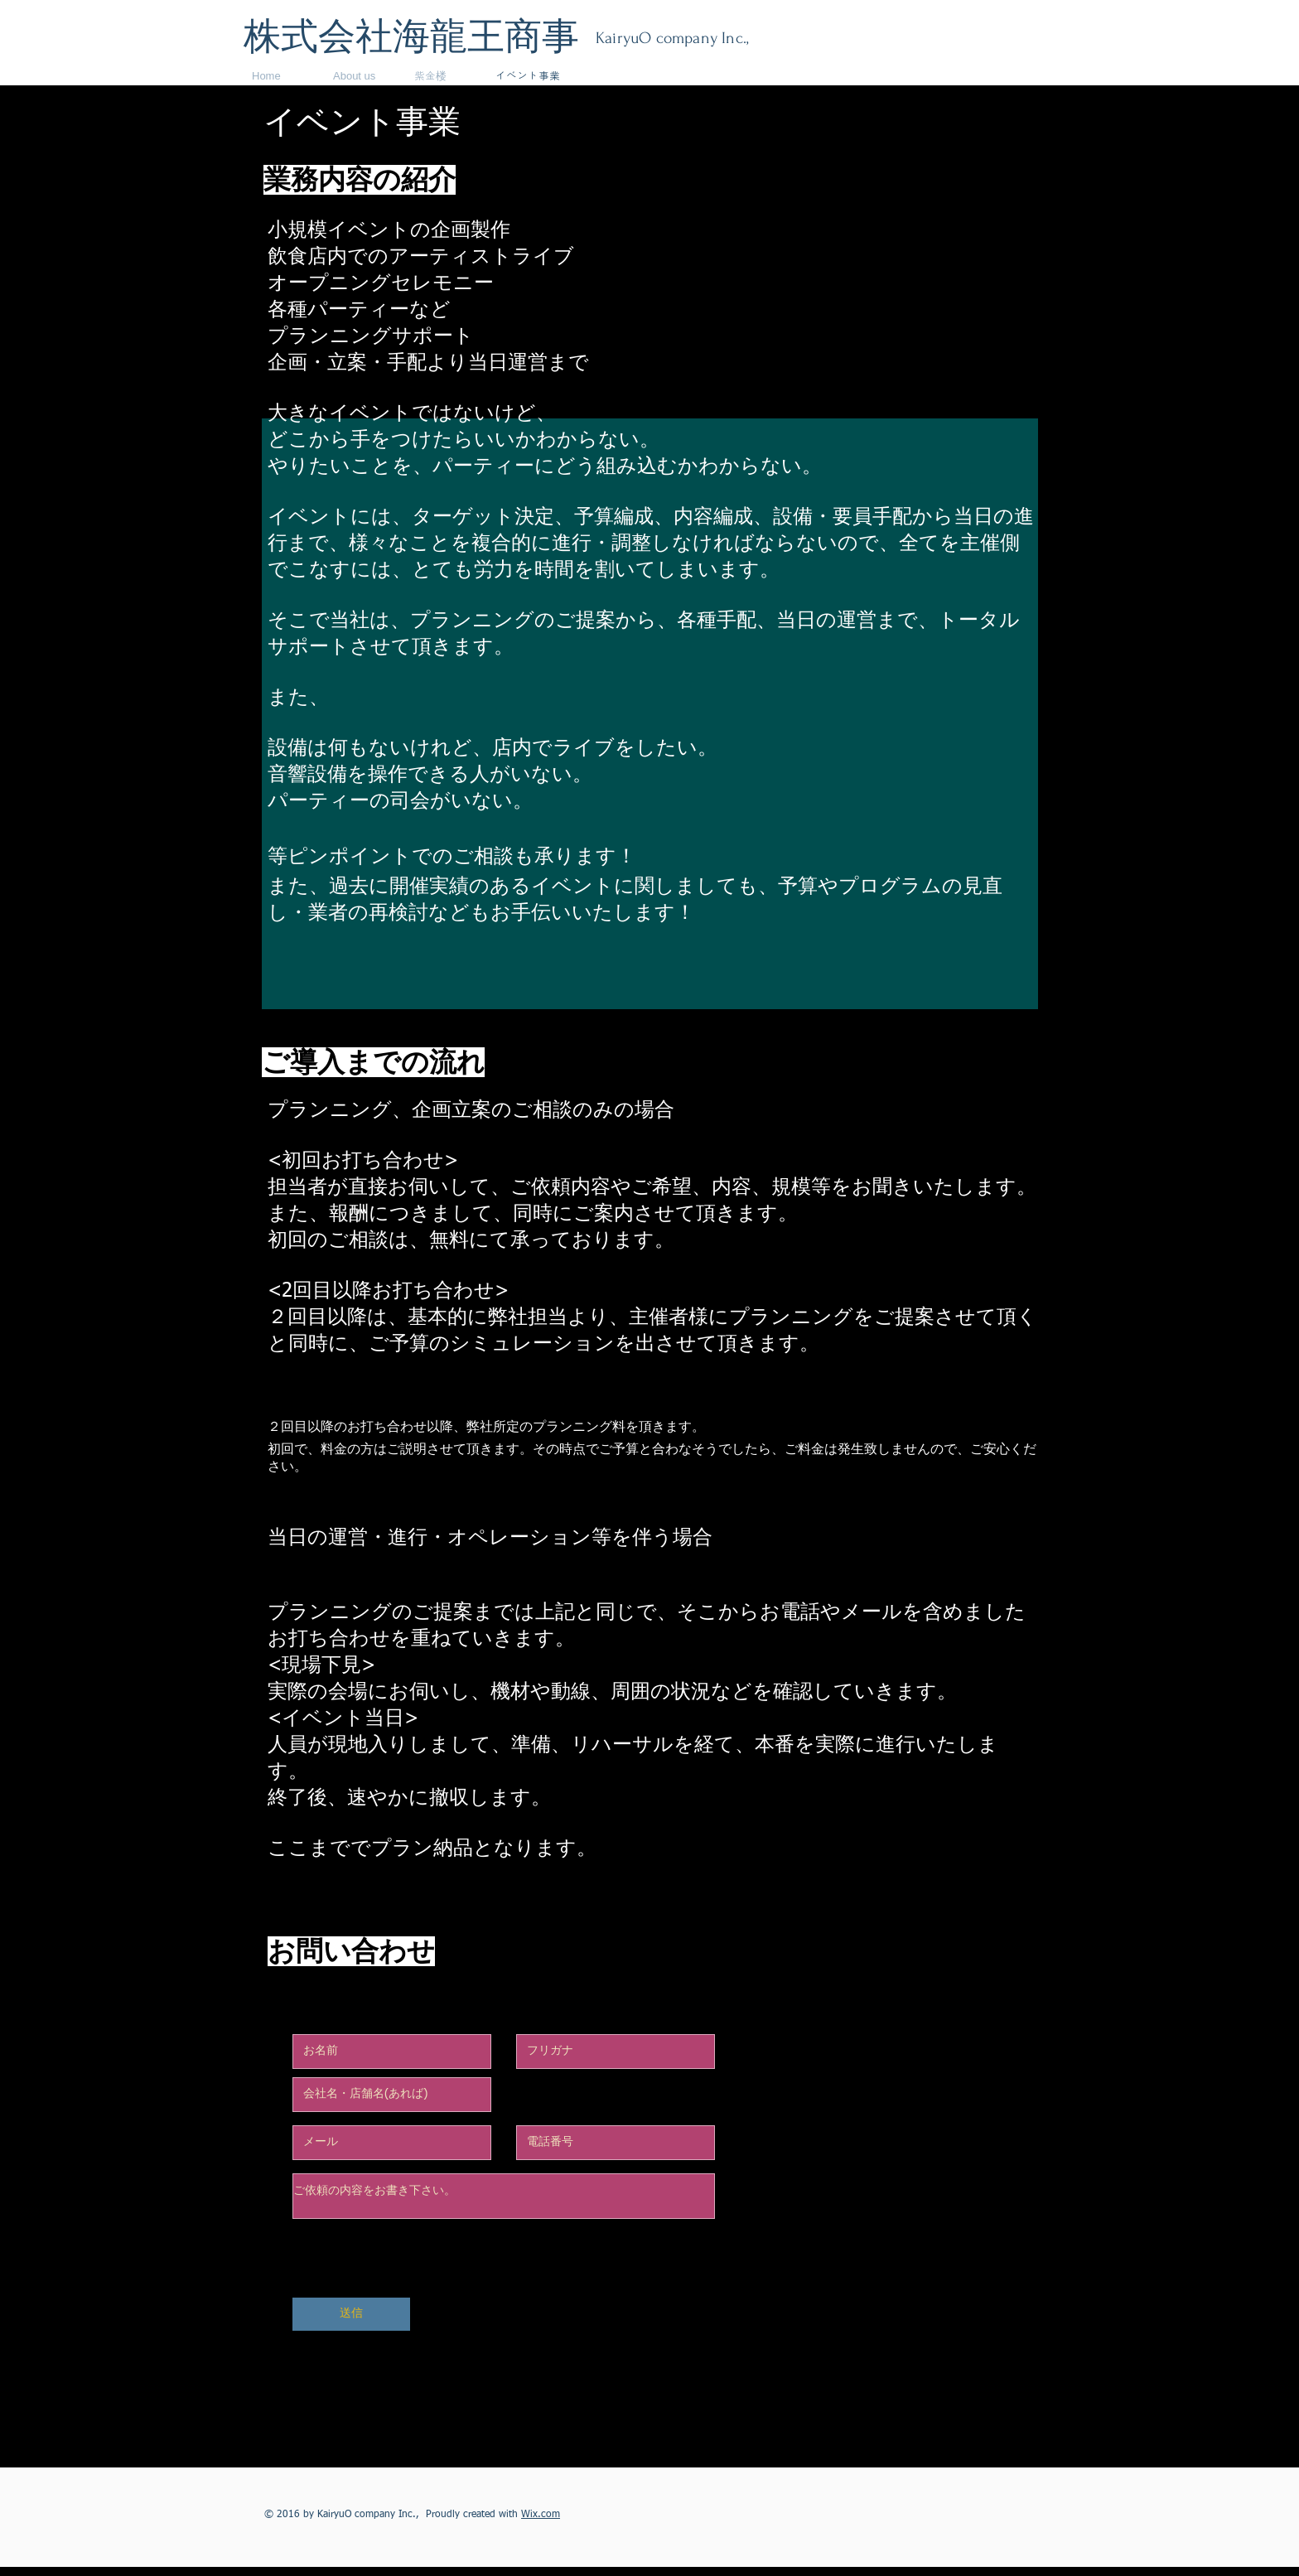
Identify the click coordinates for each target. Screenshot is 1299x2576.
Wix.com (540, 2515)
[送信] (351, 2314)
